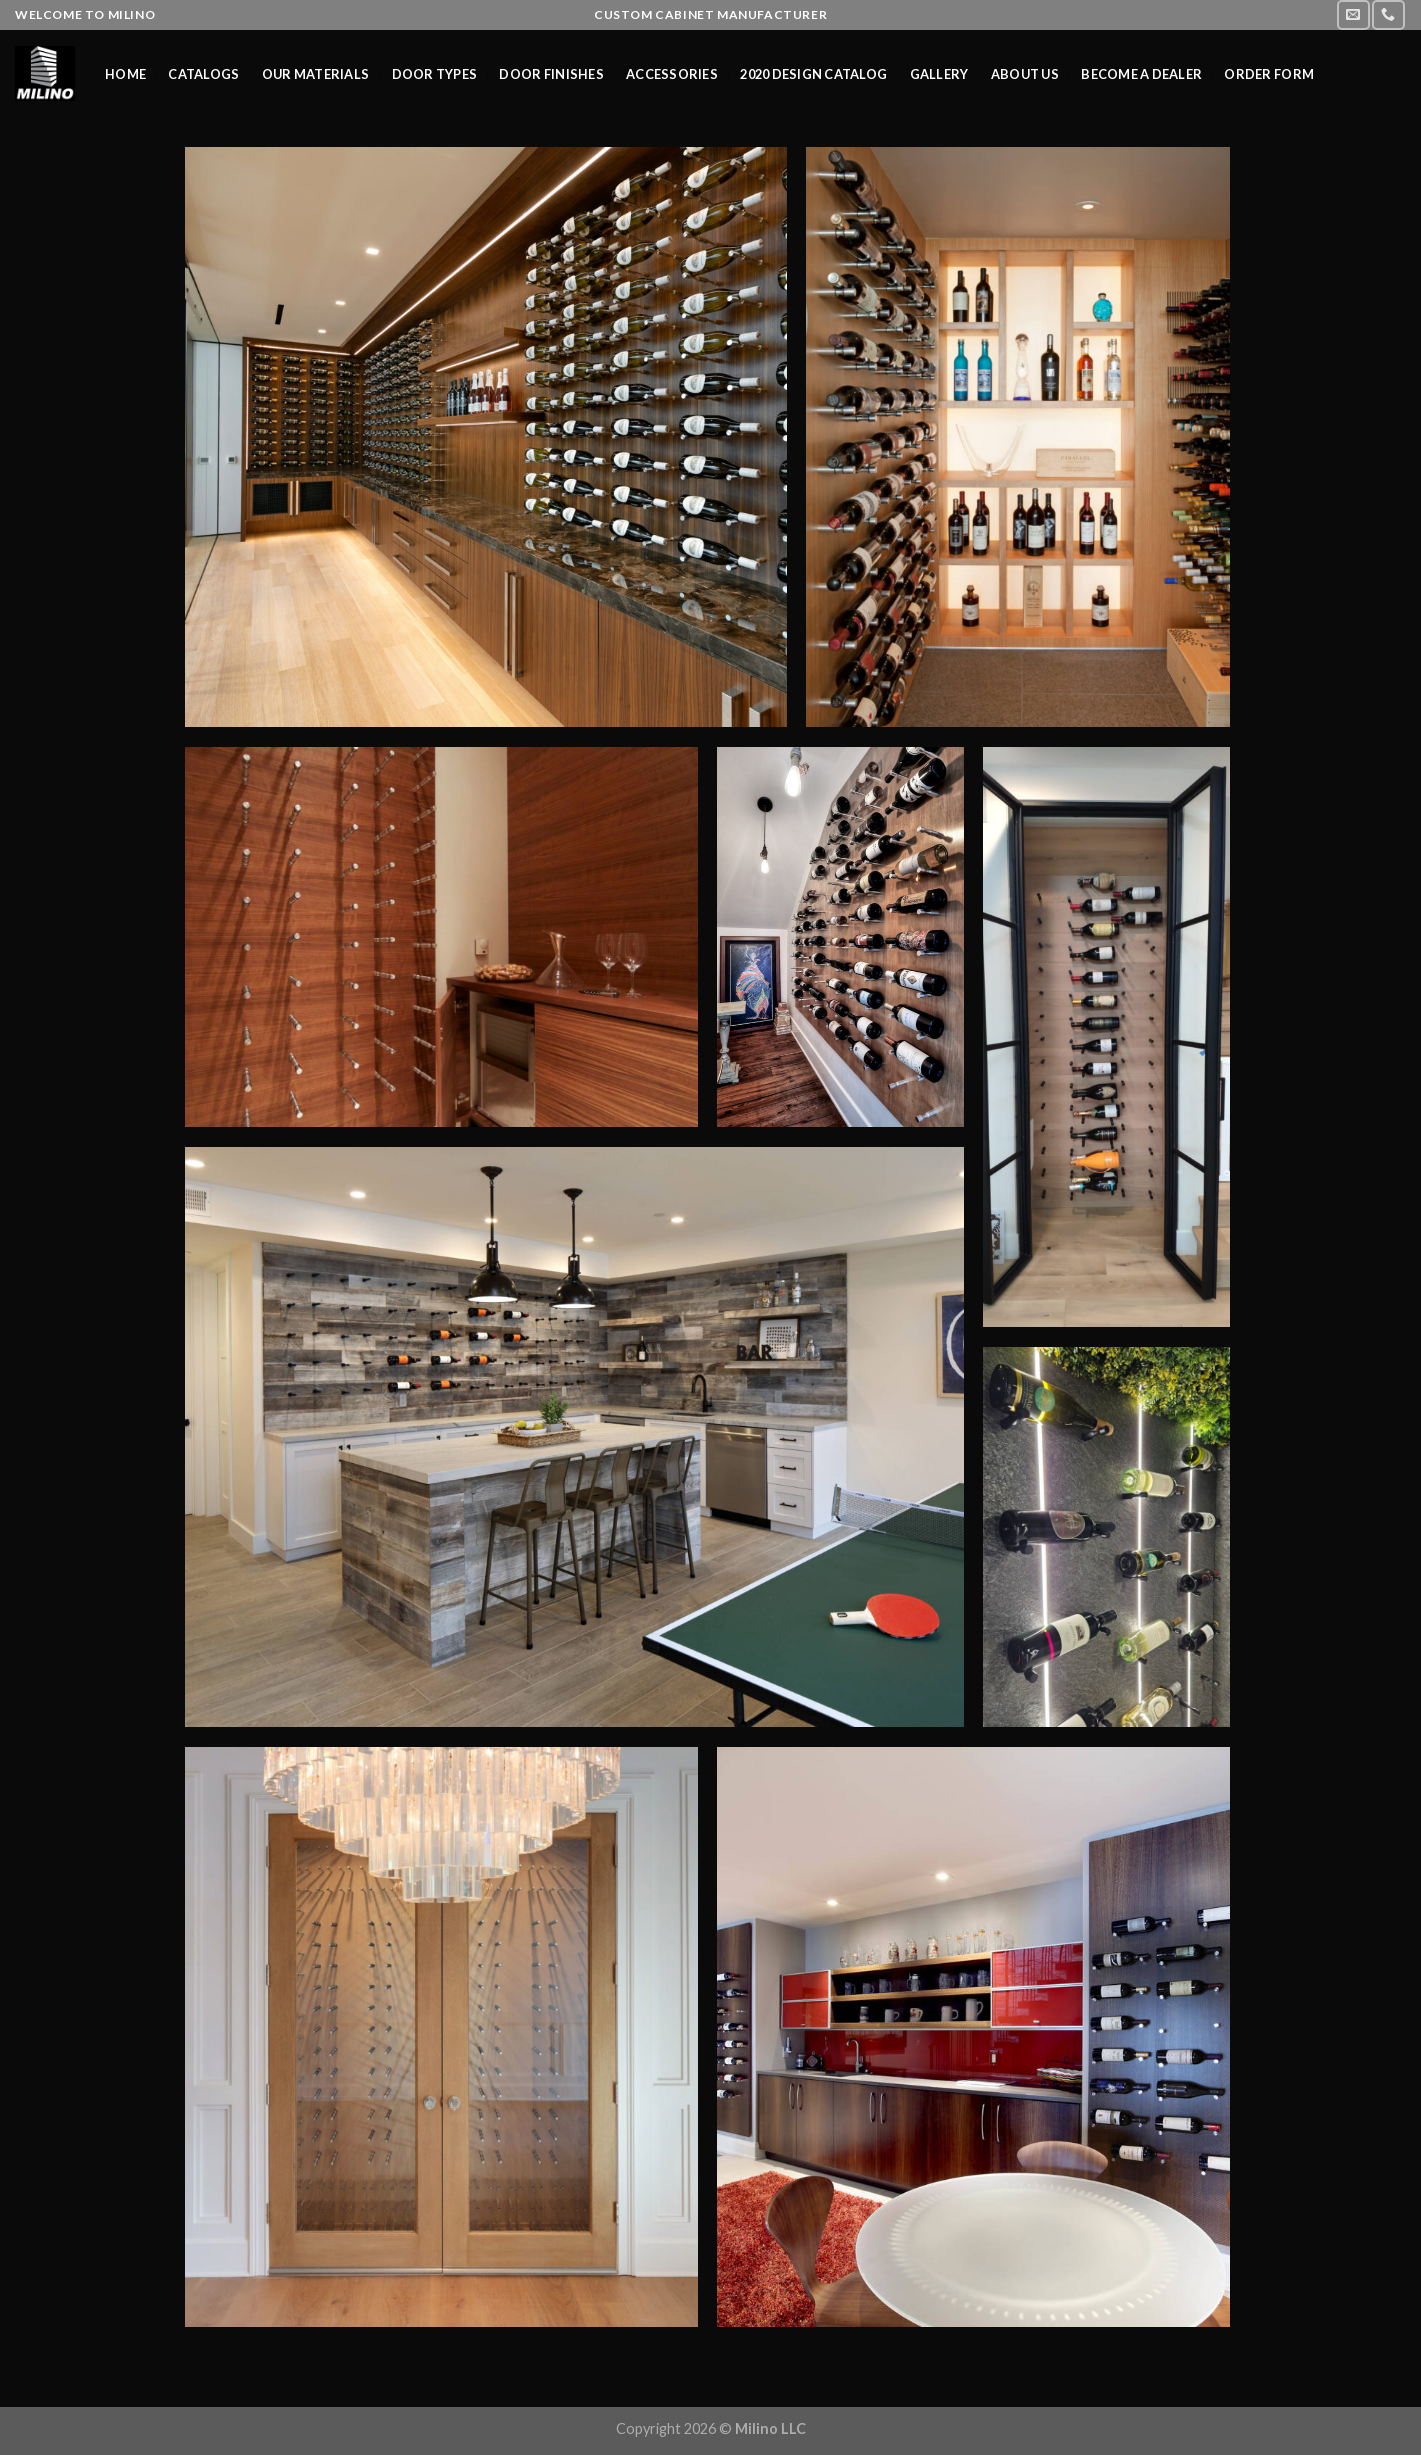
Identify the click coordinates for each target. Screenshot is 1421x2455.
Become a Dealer (1141, 74)
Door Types (435, 74)
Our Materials (315, 74)
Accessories (672, 74)
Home (125, 74)
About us (1025, 74)
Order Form (1269, 74)
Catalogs (203, 74)
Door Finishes (551, 74)
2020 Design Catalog (813, 74)
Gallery (939, 74)
